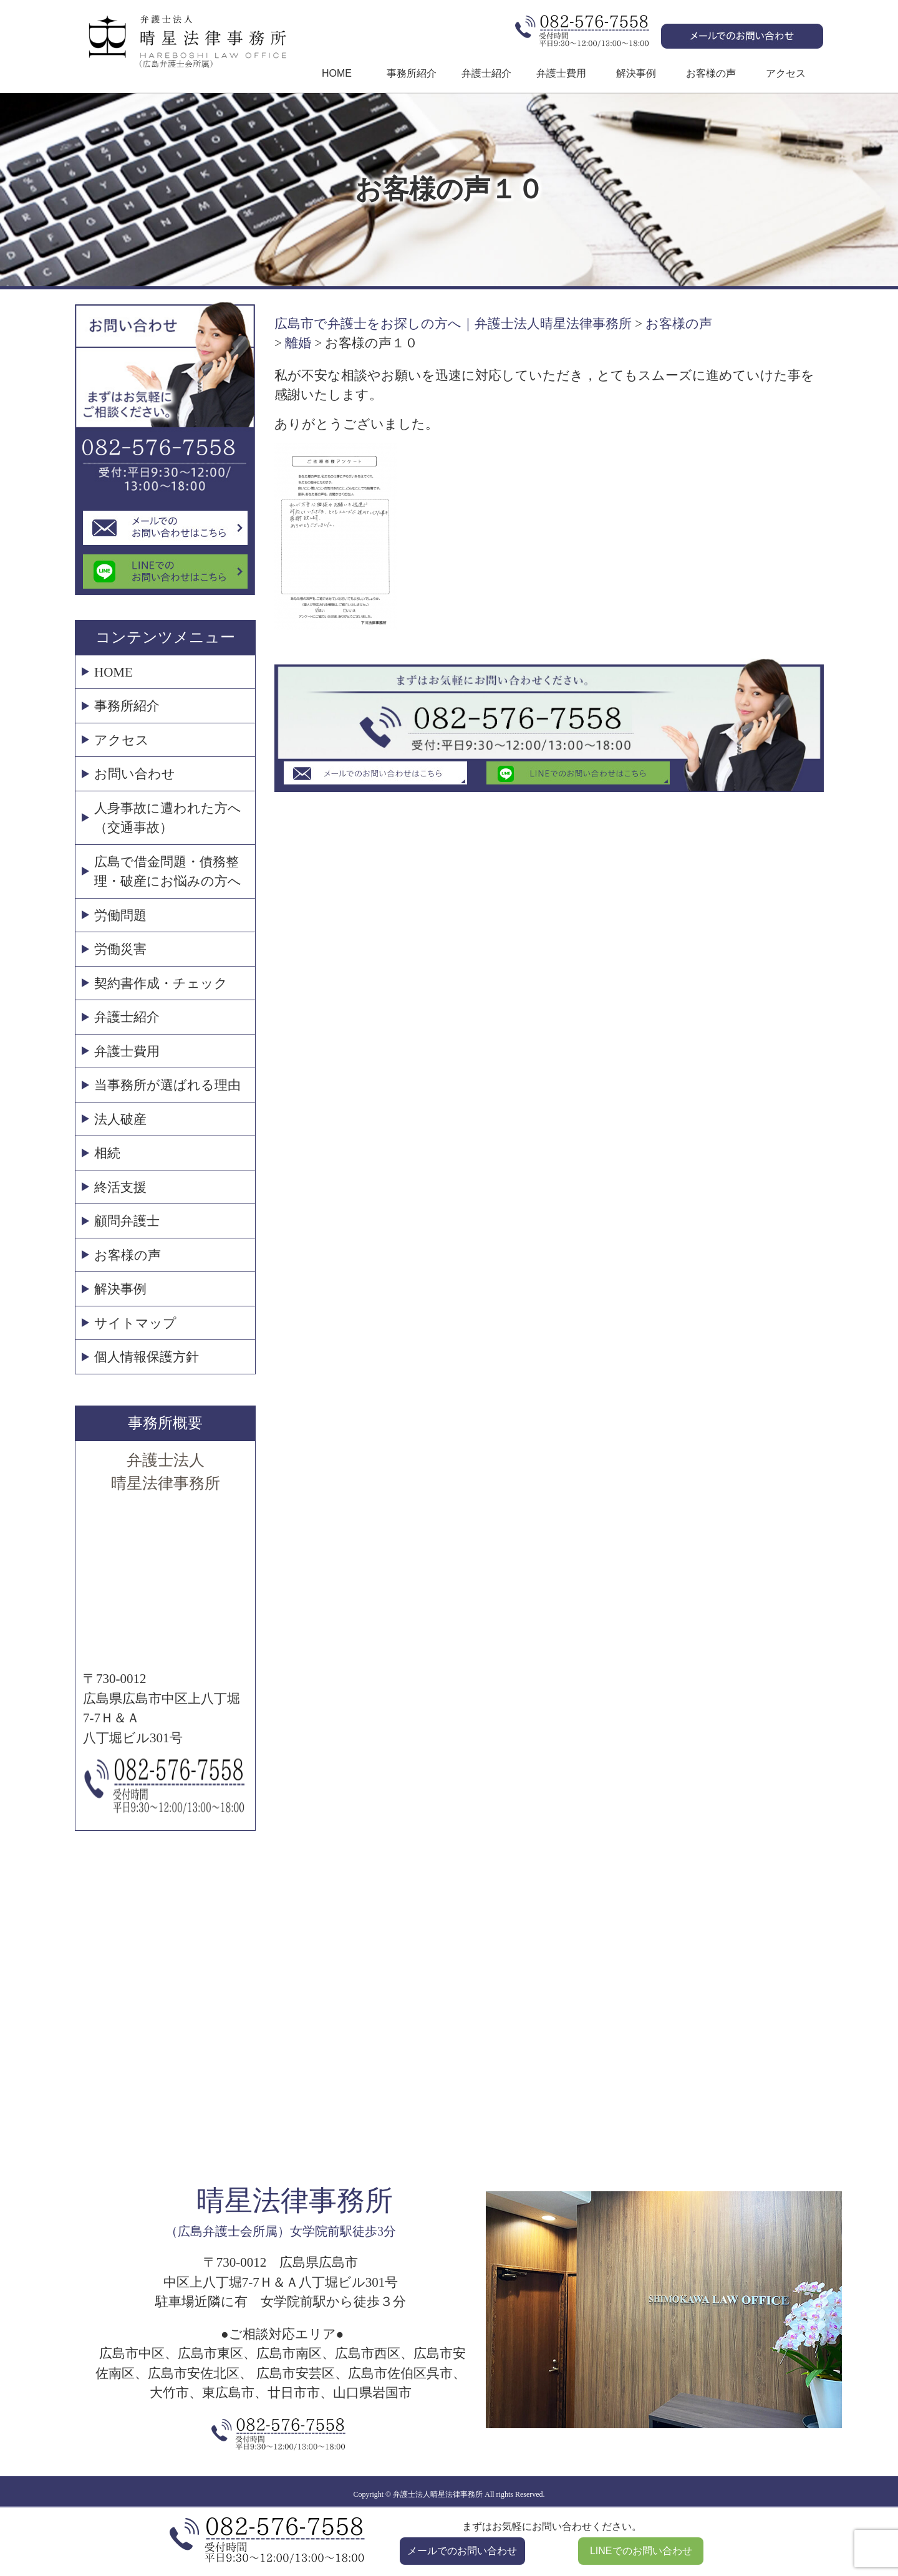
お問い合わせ (134, 773)
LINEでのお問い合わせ (641, 2550)
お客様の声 (711, 73)
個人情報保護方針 (146, 1356)
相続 (107, 1153)
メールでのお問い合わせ (462, 2550)
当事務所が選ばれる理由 (167, 1085)
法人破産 (120, 1119)
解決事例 (636, 73)
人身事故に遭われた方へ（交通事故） (167, 818)
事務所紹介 (412, 73)
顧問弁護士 (127, 1220)
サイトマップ (135, 1323)
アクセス (786, 73)
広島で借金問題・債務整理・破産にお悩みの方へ (167, 871)
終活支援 (120, 1187)
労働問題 (120, 915)
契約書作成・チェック (161, 983)
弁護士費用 (561, 73)
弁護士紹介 (486, 73)
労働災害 (120, 949)
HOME (337, 73)
